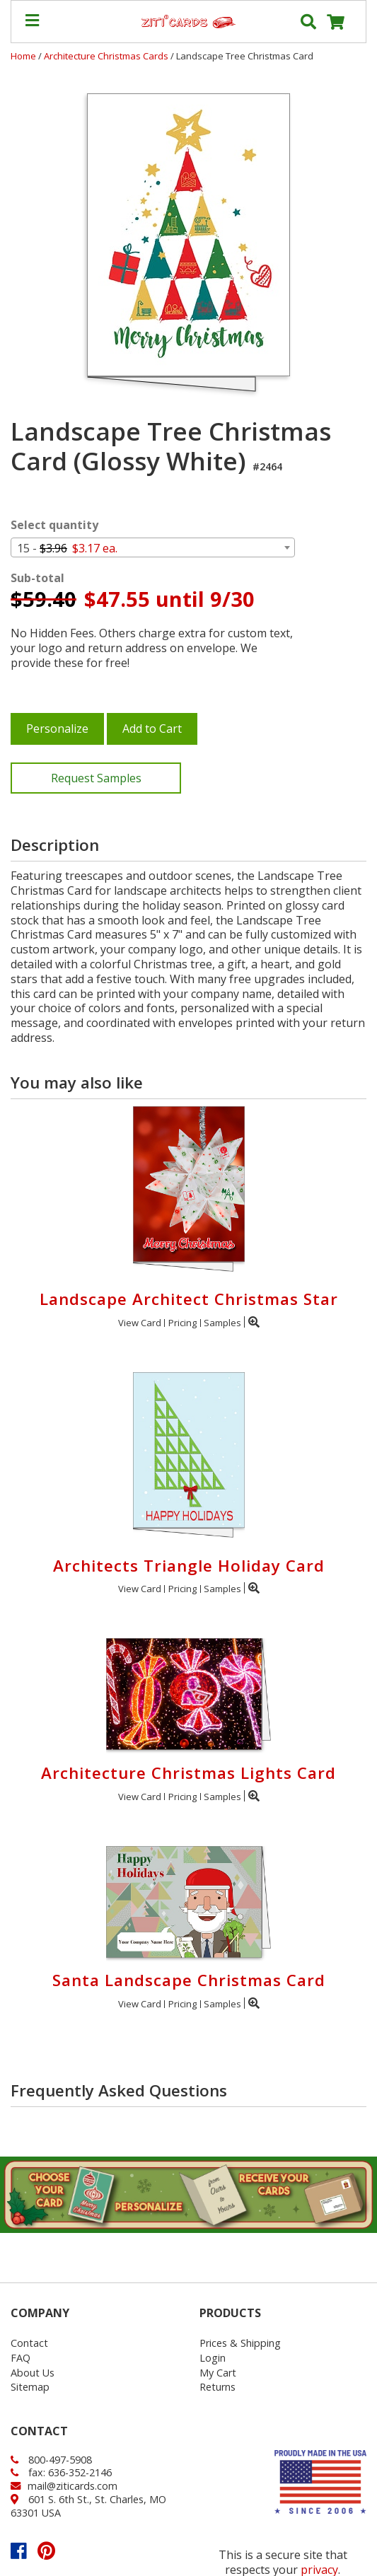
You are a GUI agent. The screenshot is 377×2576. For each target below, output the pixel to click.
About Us (32, 2372)
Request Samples (96, 778)
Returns (217, 2387)
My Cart (217, 2372)
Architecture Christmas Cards (107, 56)
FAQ (20, 2358)
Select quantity (54, 525)
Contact (29, 2343)
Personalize (57, 728)
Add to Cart (152, 728)
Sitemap (30, 2387)
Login (212, 2358)
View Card (139, 1322)
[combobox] (153, 547)
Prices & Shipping (240, 2343)
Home (23, 56)
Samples (222, 1322)
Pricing (182, 1322)
